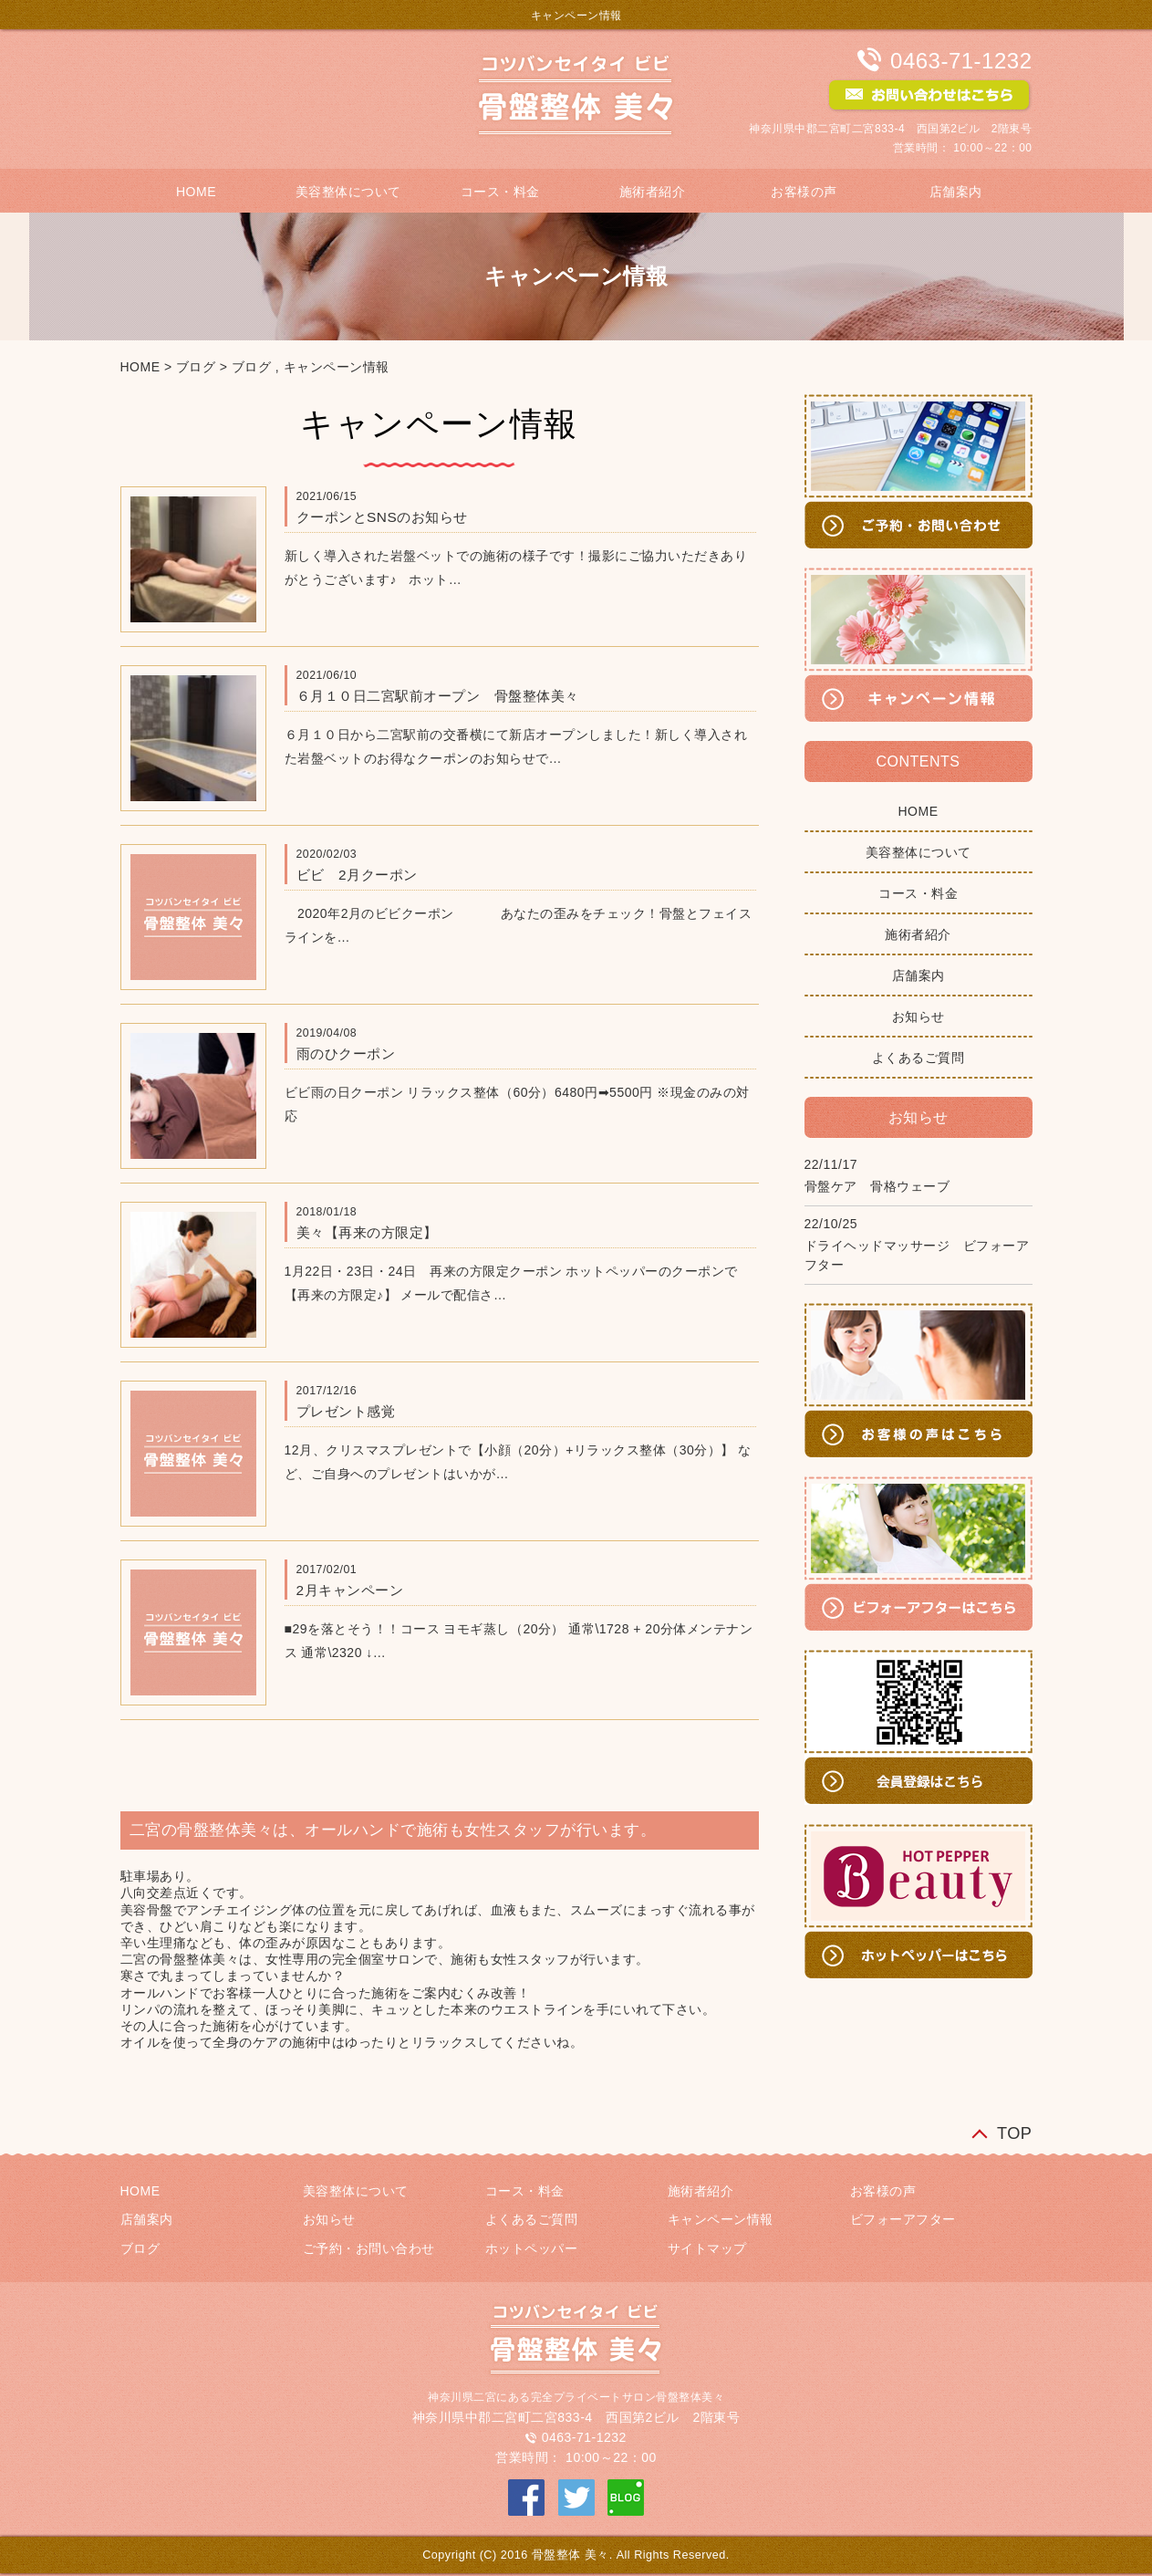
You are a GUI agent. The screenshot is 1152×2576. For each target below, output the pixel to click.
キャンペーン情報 (336, 367)
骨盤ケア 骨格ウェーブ (877, 1186)
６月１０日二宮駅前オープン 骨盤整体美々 (437, 696)
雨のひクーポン (346, 1053)
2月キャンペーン (350, 1590)
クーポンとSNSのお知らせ (382, 517)
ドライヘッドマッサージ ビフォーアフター (917, 1255)
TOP (1015, 2133)
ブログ (196, 367)
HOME (196, 191)
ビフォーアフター (903, 2219)
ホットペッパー (531, 2248)
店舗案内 (955, 191)
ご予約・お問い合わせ (369, 2248)
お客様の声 (804, 191)
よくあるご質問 (918, 1057)
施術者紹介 (652, 191)
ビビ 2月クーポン (357, 874)
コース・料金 (500, 191)
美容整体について (348, 191)
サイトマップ (707, 2248)
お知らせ (918, 1016)
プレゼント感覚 (346, 1411)
